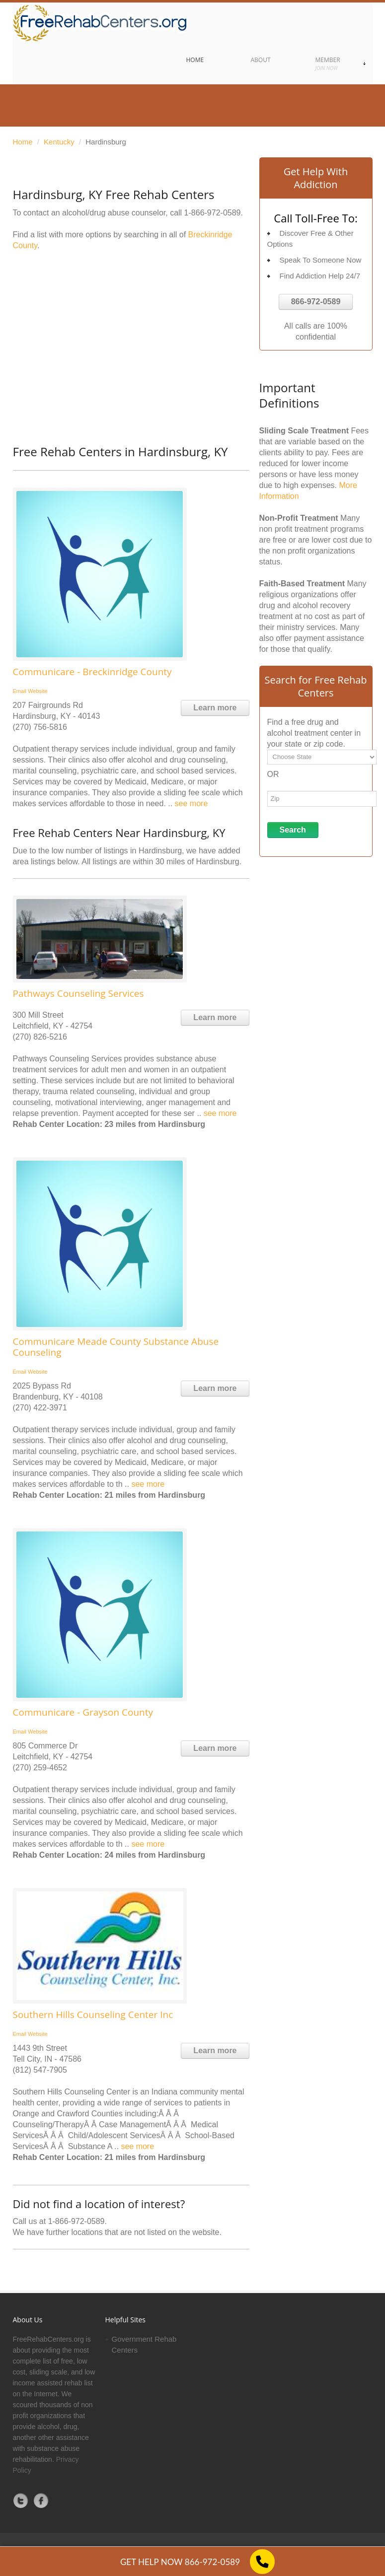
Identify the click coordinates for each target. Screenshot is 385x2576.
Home (23, 142)
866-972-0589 (316, 301)
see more (191, 803)
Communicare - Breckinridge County (92, 671)
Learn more (214, 707)
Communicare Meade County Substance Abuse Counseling (116, 1347)
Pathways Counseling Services (78, 993)
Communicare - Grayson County (83, 1712)
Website (38, 691)
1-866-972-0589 (212, 213)
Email (20, 691)
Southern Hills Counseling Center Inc (93, 2014)
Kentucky (59, 142)
